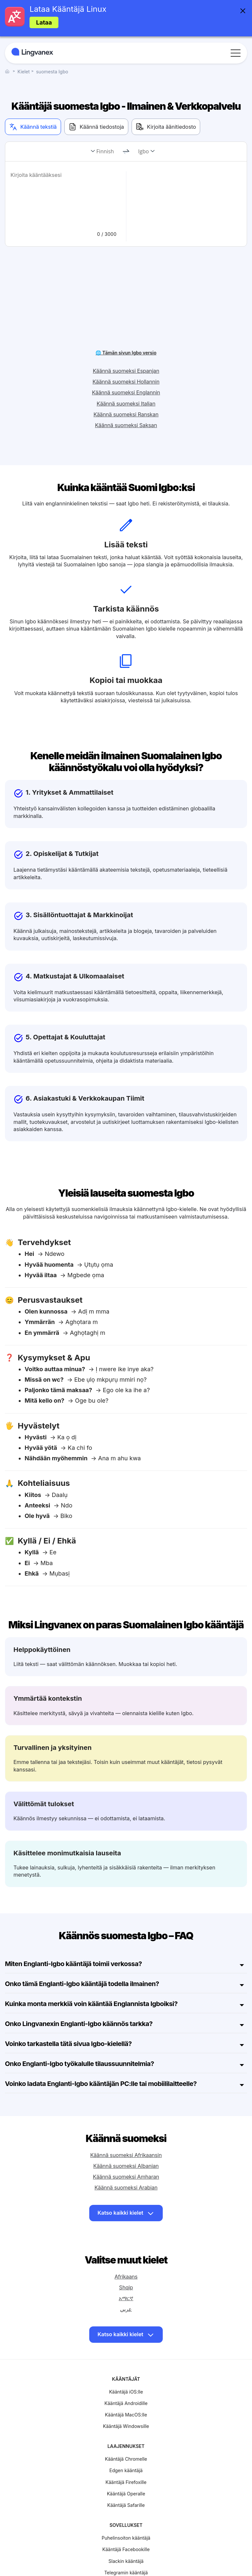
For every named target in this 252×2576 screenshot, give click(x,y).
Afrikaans (126, 2247)
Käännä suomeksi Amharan (126, 2147)
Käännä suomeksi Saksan (126, 396)
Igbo (143, 151)
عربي (126, 2280)
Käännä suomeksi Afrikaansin (126, 2125)
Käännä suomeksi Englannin (126, 363)
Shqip (126, 2258)
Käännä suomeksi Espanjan (126, 341)
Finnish (105, 151)
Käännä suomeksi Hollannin (126, 352)
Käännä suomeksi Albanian (125, 2136)
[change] (126, 151)
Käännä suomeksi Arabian (126, 2158)
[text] (64, 197)
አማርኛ (126, 2269)
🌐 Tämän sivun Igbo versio (125, 323)
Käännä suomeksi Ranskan (126, 385)
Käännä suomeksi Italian (126, 374)
